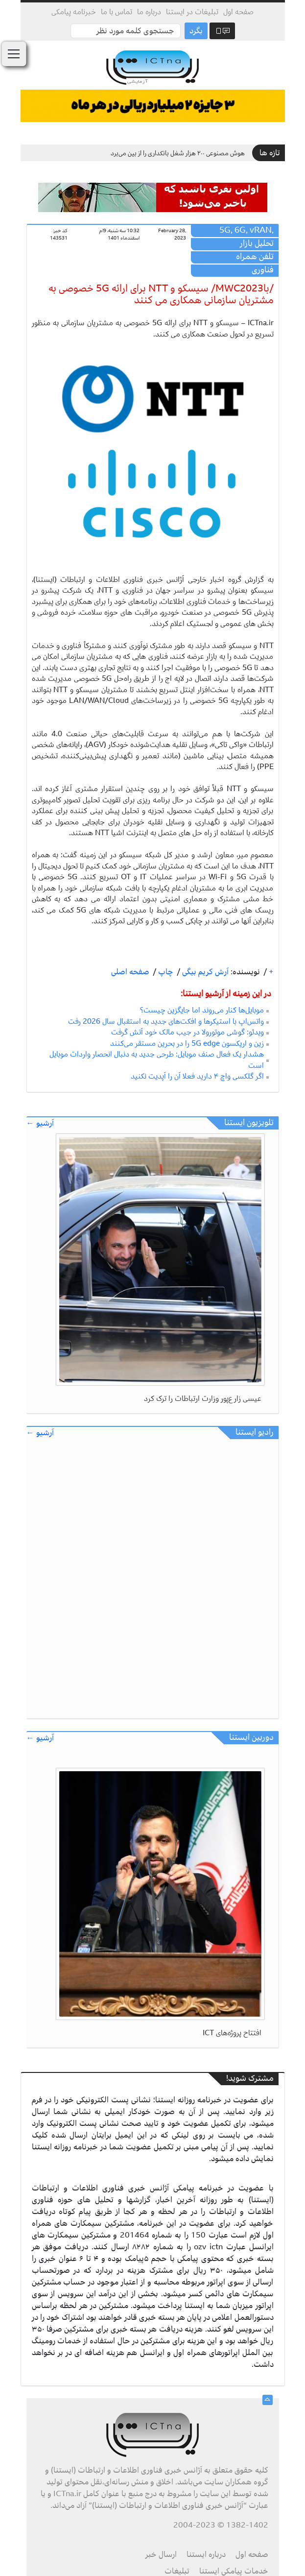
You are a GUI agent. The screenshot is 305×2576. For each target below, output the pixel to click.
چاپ (164, 971)
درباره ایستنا (206, 2554)
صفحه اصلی (130, 971)
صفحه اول (238, 12)
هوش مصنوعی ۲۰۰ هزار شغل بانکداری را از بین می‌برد (178, 153)
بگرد (196, 30)
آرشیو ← (40, 1123)
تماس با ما (116, 12)
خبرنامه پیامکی (73, 12)
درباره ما (149, 12)
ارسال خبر (161, 2554)
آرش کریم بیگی (204, 971)
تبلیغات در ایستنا (192, 12)
